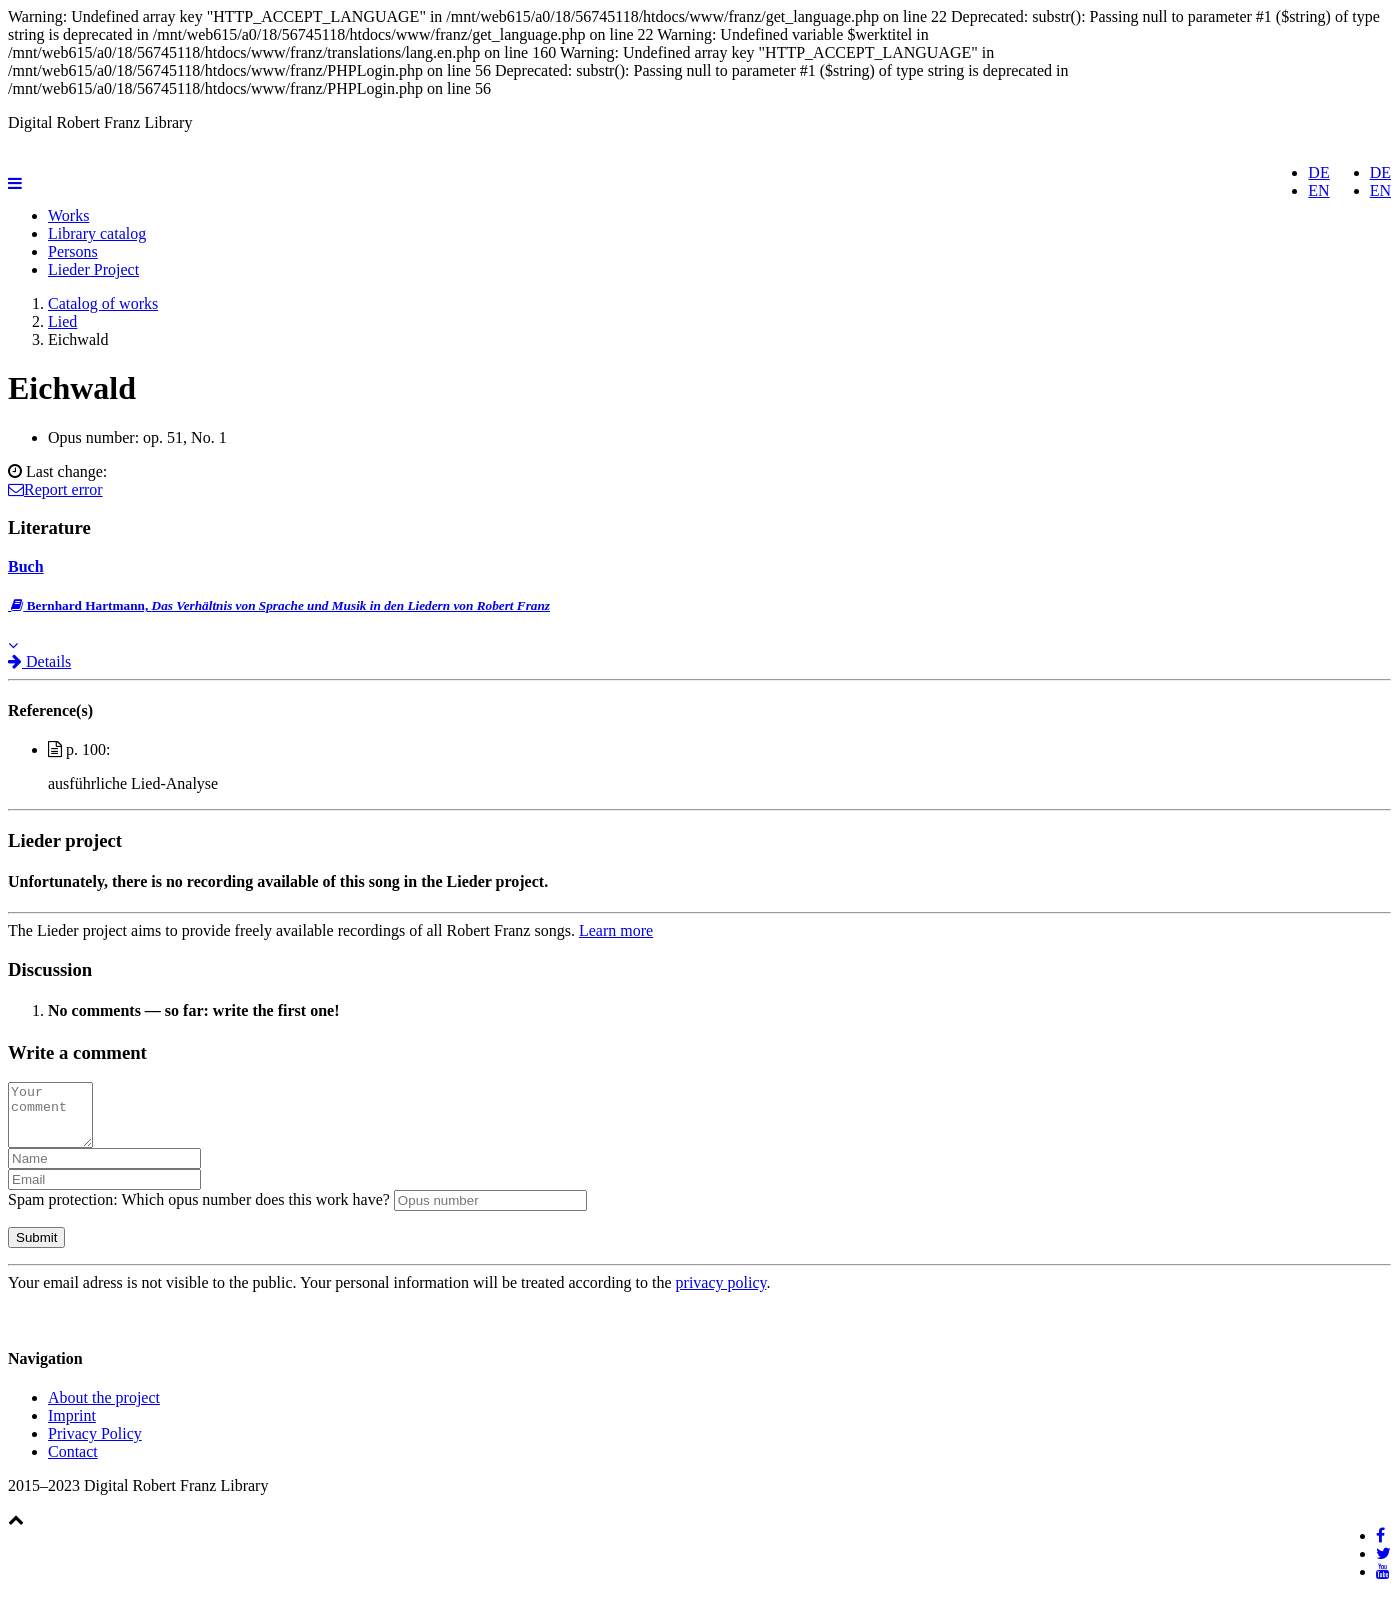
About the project (104, 1409)
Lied (62, 321)
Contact (73, 1463)
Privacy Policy (95, 1445)
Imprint (72, 1427)
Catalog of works (103, 303)
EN (1380, 190)
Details (39, 661)
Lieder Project (93, 269)
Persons (73, 251)
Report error (55, 489)
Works (68, 215)
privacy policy (721, 1294)
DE (1380, 172)
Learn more (616, 930)
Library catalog (97, 233)
